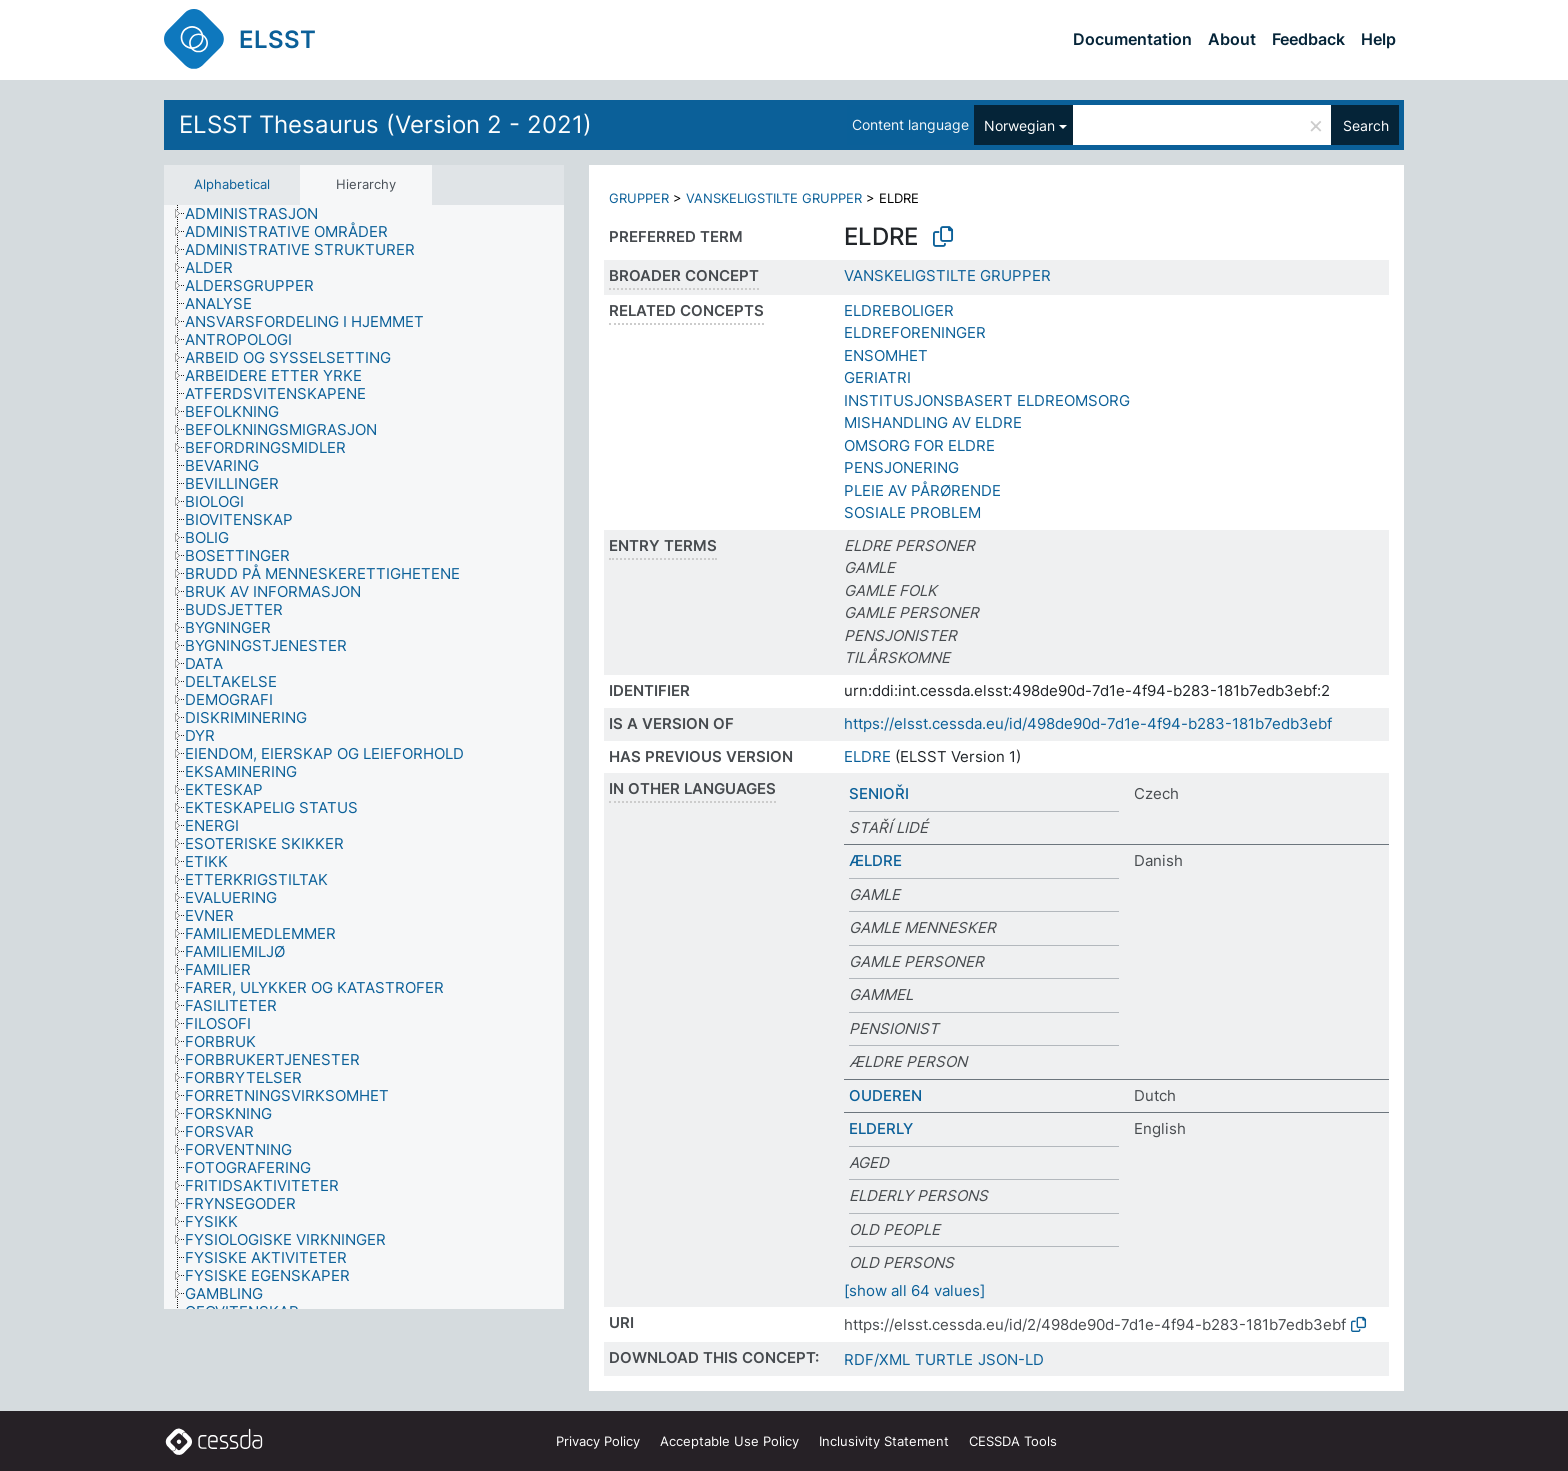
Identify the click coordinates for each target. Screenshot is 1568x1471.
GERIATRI (877, 377)
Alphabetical (232, 184)
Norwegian (1019, 125)
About (1232, 39)
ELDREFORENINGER (915, 332)
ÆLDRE (875, 860)
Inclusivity (884, 1441)
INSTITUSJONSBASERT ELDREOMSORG (987, 400)
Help (1378, 39)
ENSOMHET (886, 355)
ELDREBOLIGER (899, 310)
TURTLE (944, 1359)
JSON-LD (1011, 1359)
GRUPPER (639, 198)
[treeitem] (260, 214)
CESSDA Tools (1013, 1441)
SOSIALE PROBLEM (912, 512)
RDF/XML (877, 1359)
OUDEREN (885, 1095)
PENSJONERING (901, 467)
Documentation (1132, 39)
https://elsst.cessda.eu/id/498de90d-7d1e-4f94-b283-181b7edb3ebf (1088, 723)
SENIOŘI (879, 793)
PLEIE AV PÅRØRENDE (922, 490)
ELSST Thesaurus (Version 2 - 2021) (385, 124)
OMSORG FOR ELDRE (919, 445)
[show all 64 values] (914, 1290)
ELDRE (867, 756)
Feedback (1308, 39)
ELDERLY (881, 1128)
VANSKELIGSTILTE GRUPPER (774, 198)
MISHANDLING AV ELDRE (933, 422)
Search (1366, 125)
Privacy (598, 1441)
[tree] (364, 757)
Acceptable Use (729, 1441)
